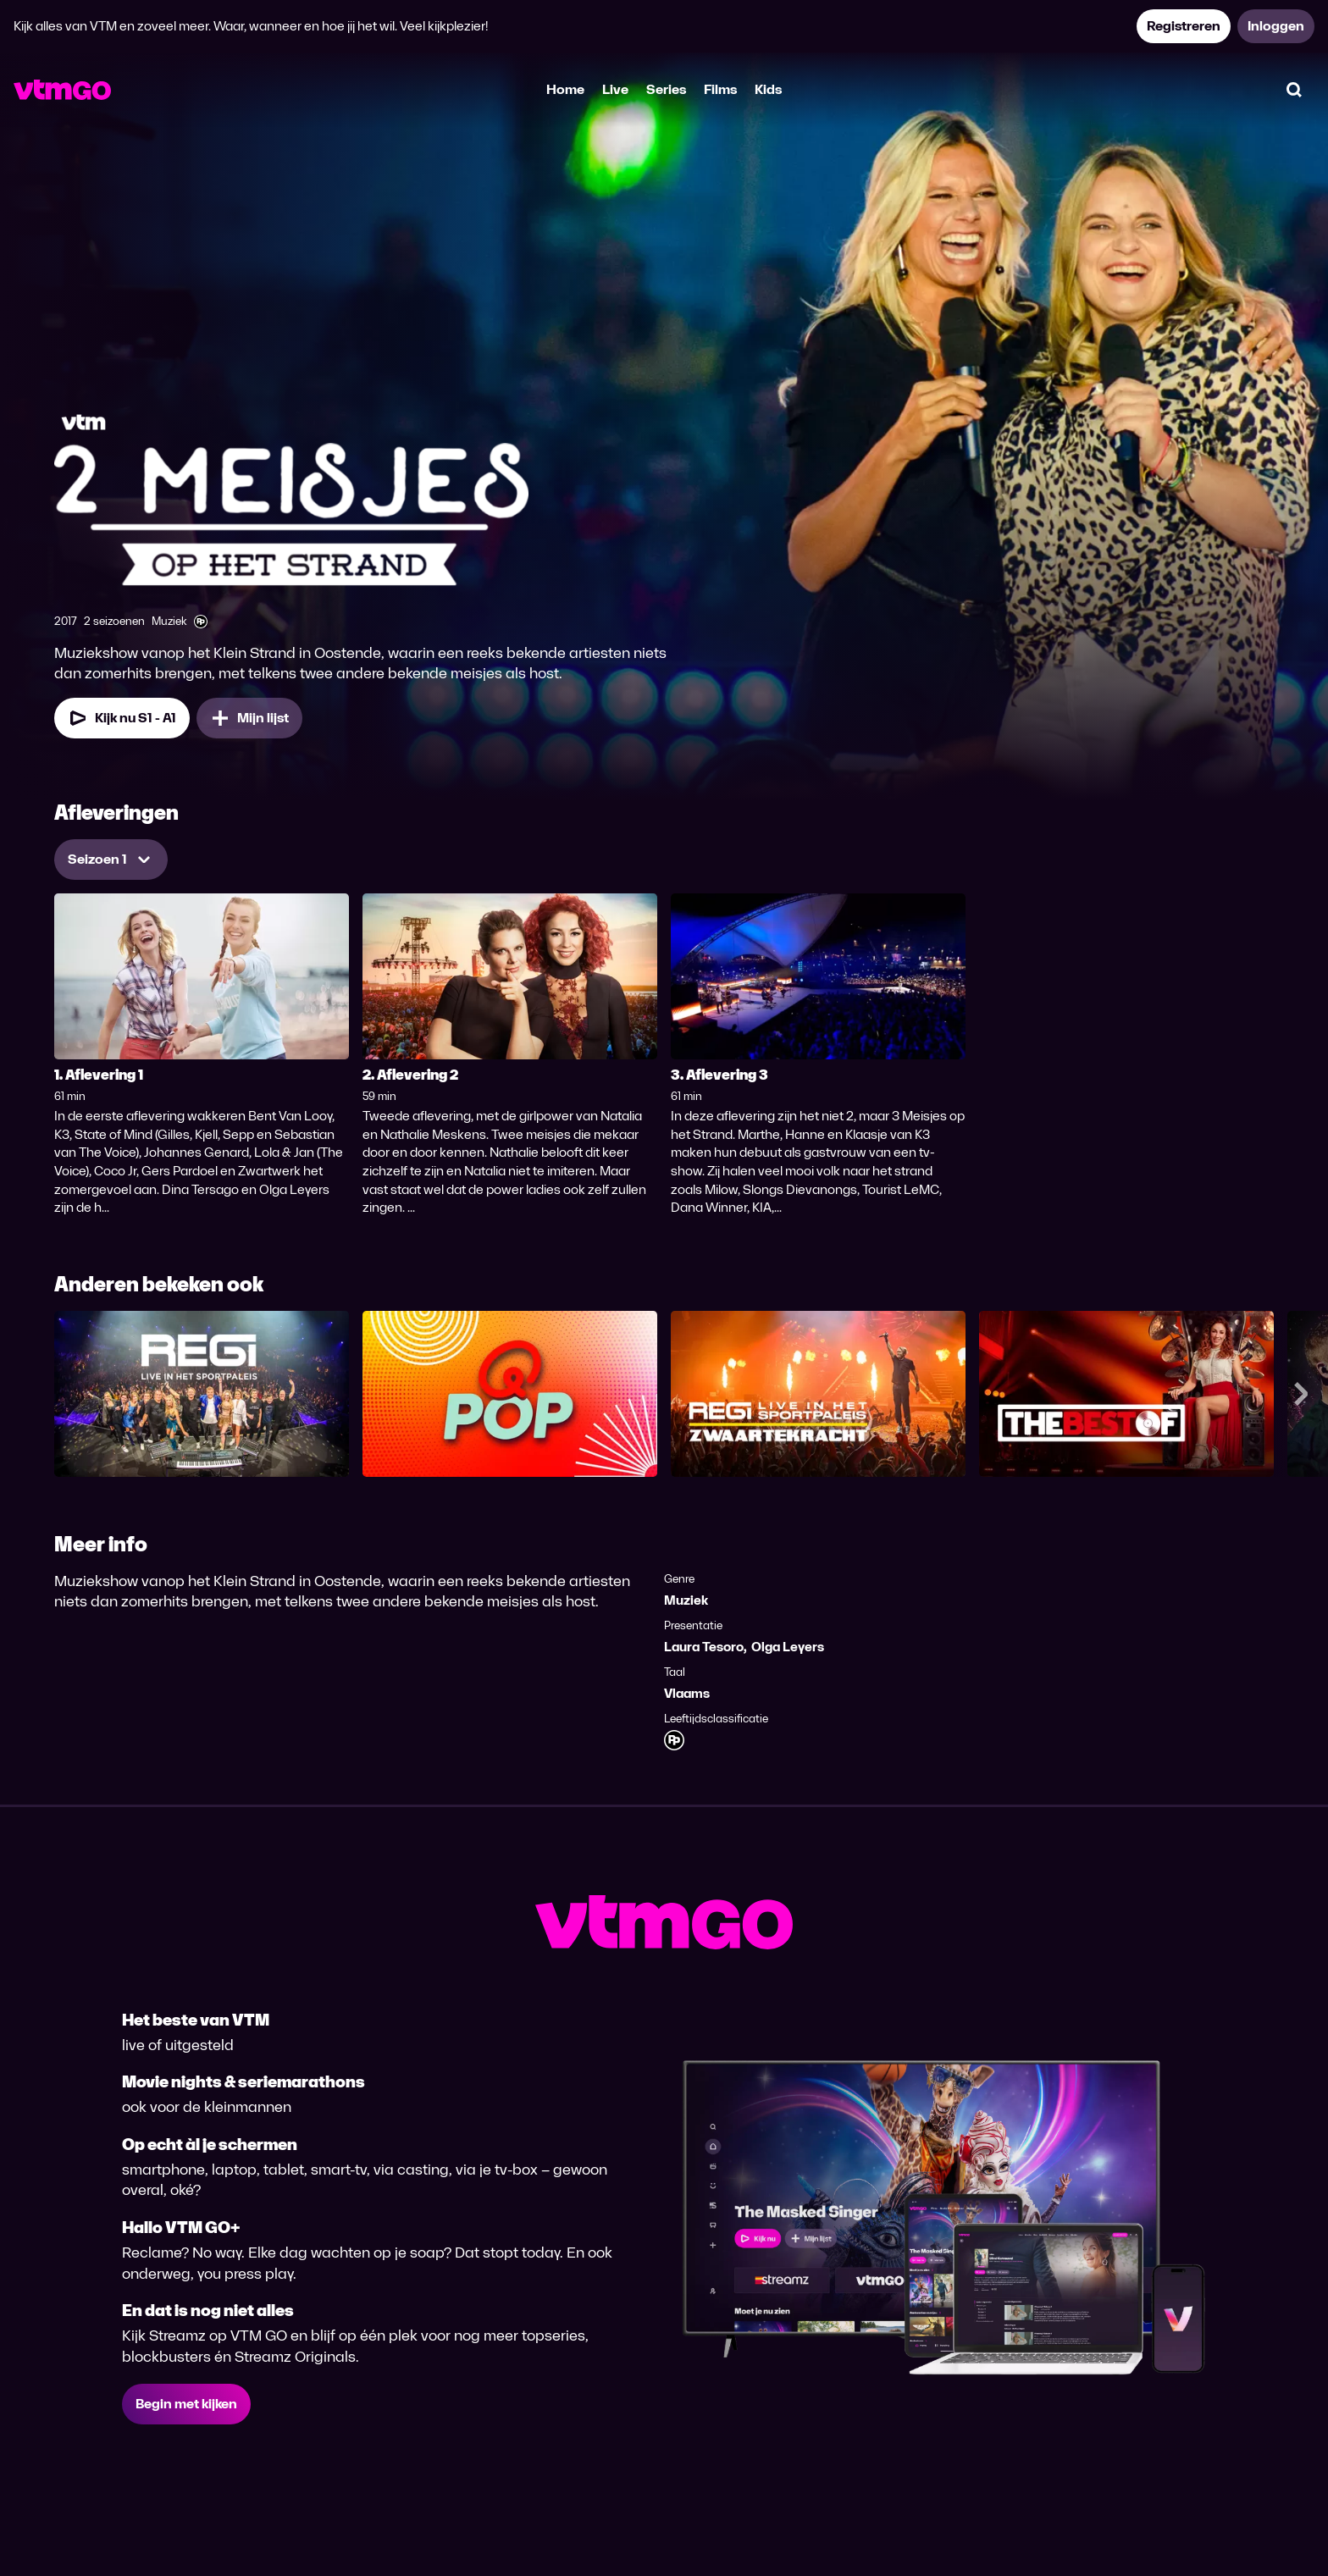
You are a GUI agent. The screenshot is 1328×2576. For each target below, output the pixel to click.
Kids (768, 89)
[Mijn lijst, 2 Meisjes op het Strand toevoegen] (249, 718)
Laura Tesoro (704, 1647)
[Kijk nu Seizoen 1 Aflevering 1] (122, 718)
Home (565, 89)
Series (666, 89)
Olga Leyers (787, 1647)
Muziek (686, 1600)
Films (720, 89)
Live (615, 89)
